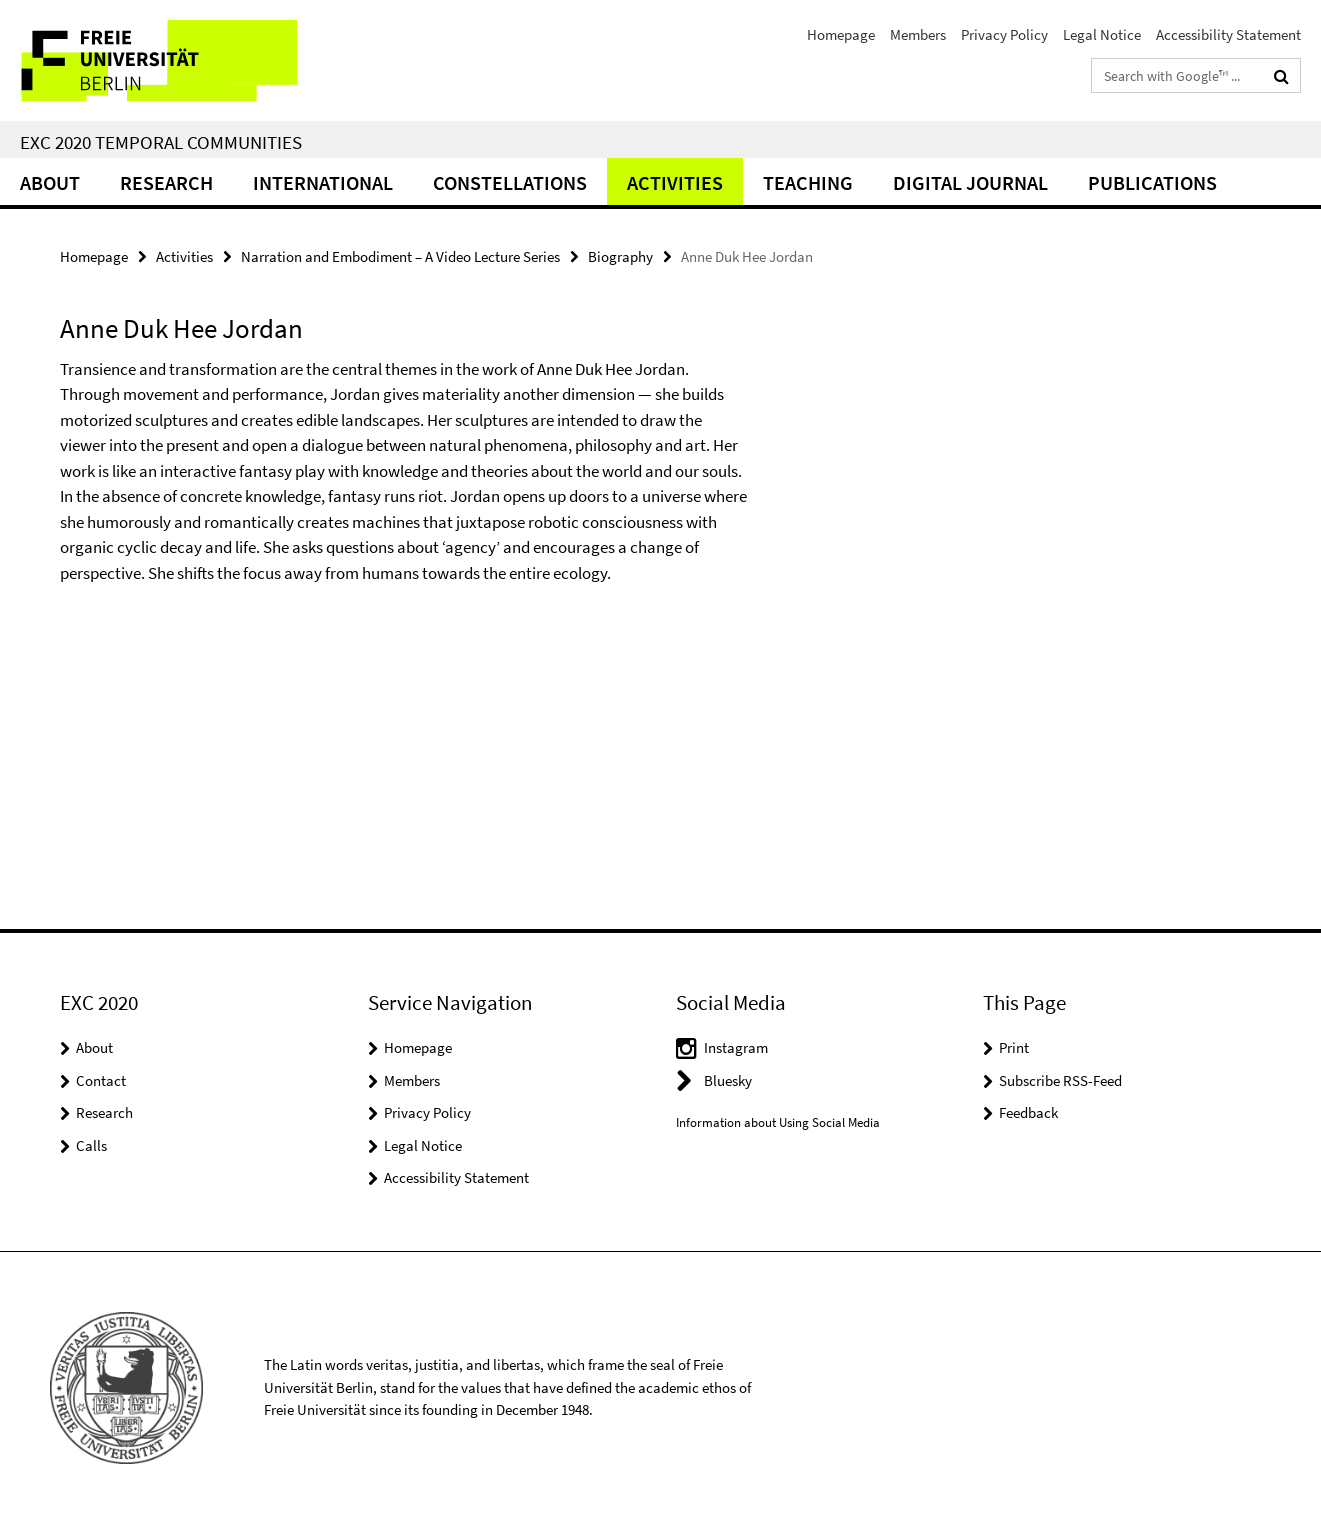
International (323, 182)
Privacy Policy (1004, 34)
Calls (91, 1145)
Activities (675, 182)
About (50, 182)
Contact (101, 1080)
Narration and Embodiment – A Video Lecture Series (400, 256)
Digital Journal (970, 182)
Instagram (736, 1047)
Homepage (841, 34)
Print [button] (1014, 1047)
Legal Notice (1102, 34)
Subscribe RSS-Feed (1060, 1080)
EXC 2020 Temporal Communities (161, 142)
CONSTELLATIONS (510, 182)
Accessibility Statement (1228, 34)
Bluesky (728, 1080)
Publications (1152, 182)
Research (166, 182)
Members (918, 34)
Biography (620, 256)
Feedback (1028, 1112)
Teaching (808, 182)
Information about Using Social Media (778, 1122)
